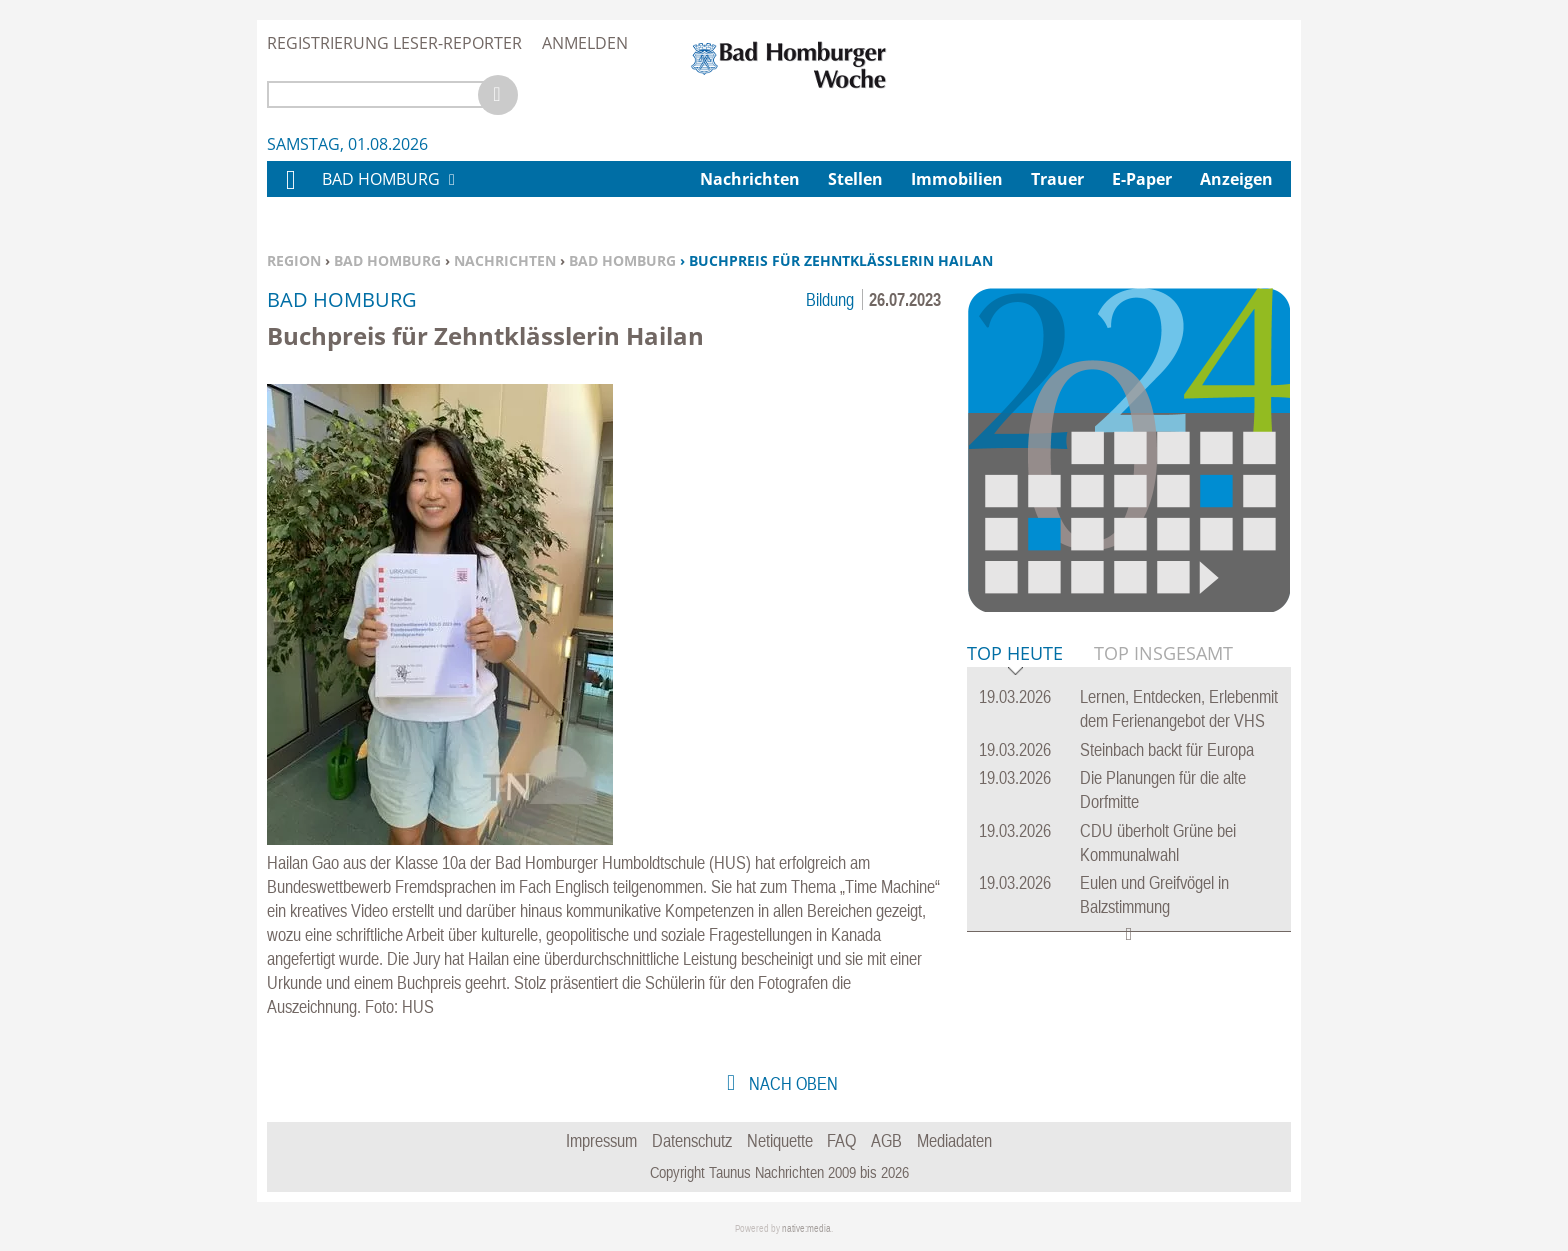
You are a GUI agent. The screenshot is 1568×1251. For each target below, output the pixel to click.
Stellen (855, 179)
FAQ (841, 1140)
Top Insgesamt (1163, 653)
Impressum (601, 1140)
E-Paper (1142, 179)
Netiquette (780, 1140)
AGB (886, 1140)
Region (294, 260)
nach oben (791, 1083)
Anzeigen (1236, 179)
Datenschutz (692, 1140)
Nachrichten (505, 260)
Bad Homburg (387, 260)
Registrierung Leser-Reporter (394, 43)
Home (290, 192)
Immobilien (957, 179)
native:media (806, 1228)
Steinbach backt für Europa (1167, 749)
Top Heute (1015, 654)
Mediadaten (954, 1140)
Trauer (1057, 179)
